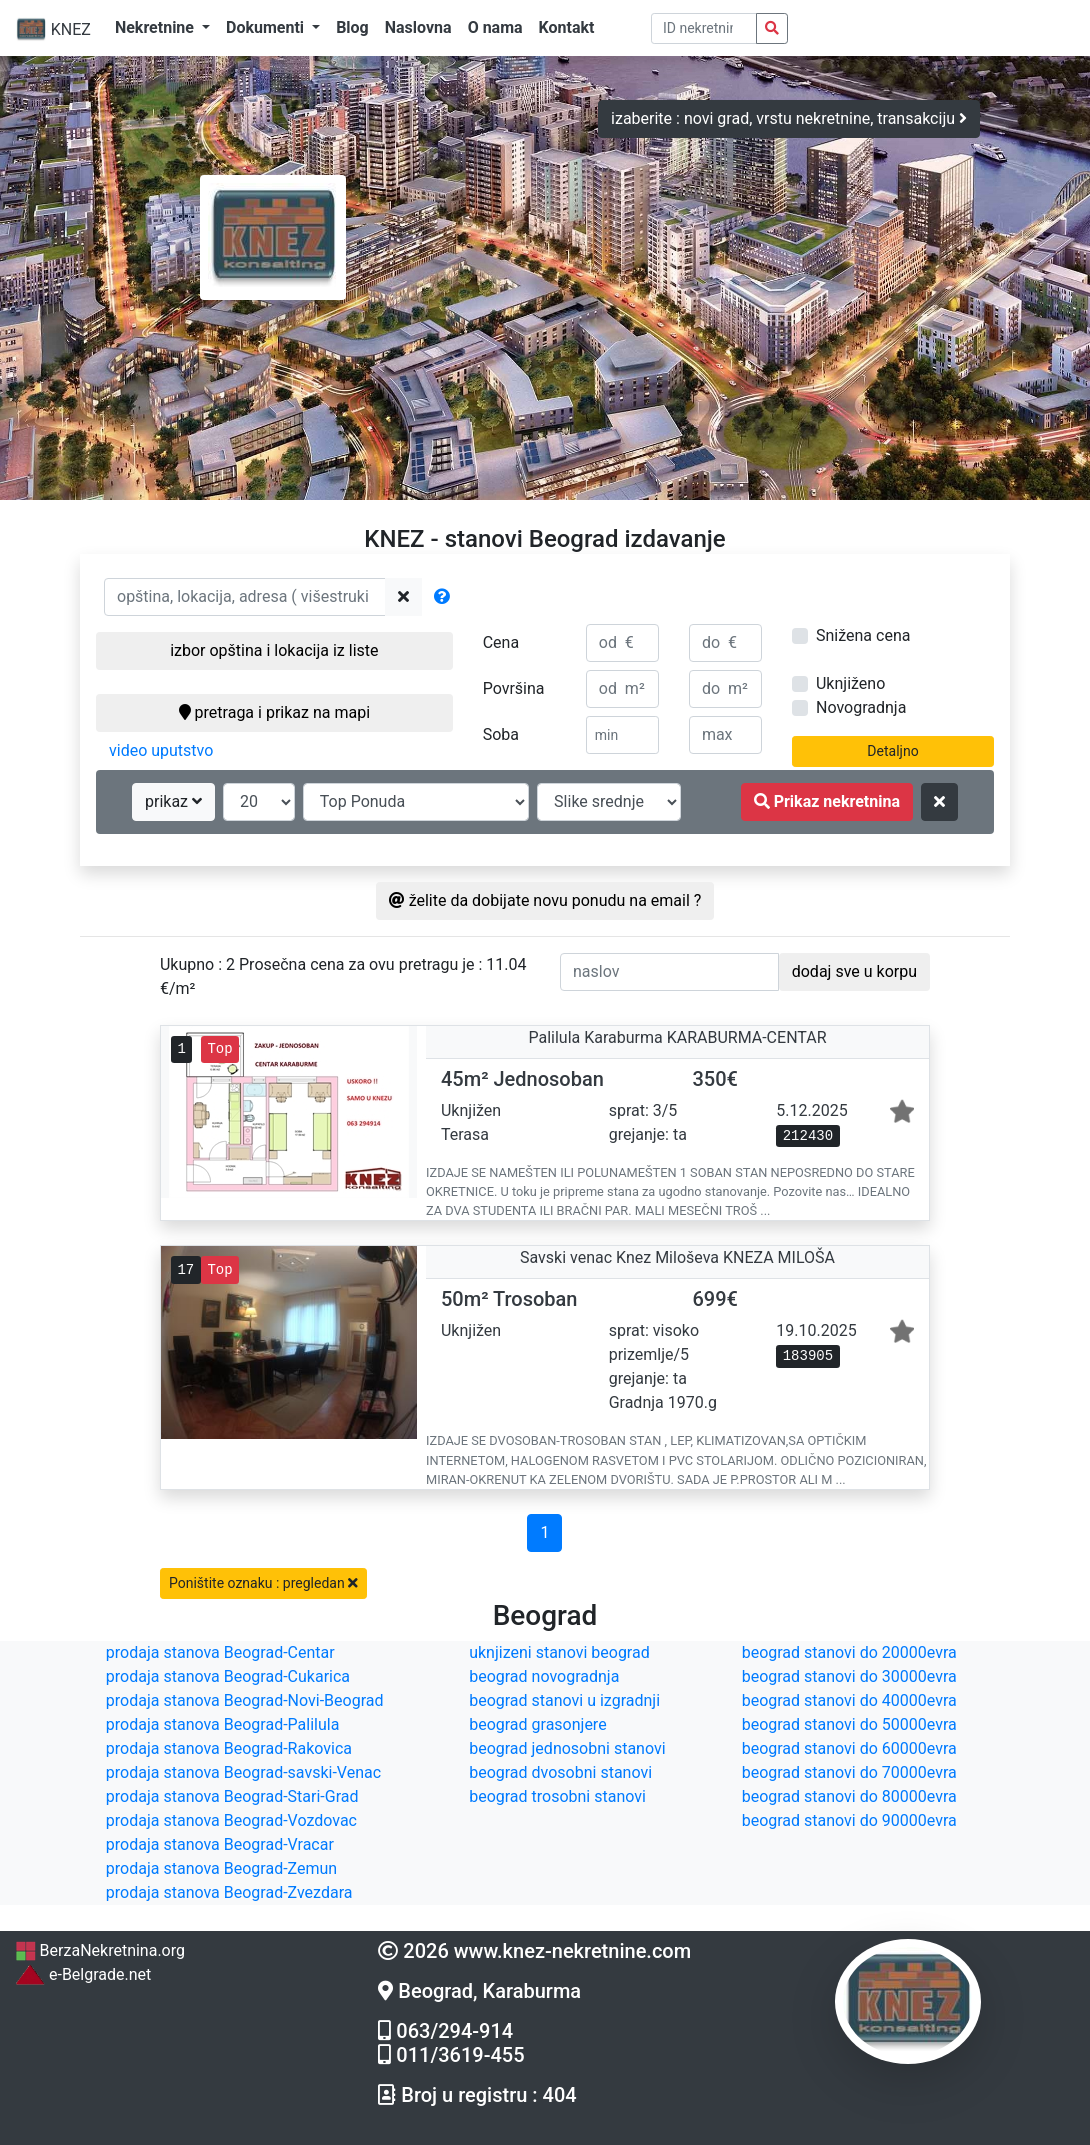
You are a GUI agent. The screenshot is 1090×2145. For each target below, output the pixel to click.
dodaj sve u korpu (854, 971)
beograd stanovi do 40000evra (849, 1700)
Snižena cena (863, 635)
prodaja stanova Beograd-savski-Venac (243, 1772)
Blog (352, 27)
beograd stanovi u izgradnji (564, 1700)
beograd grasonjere (537, 1724)
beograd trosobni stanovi (557, 1796)
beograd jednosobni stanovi (567, 1748)
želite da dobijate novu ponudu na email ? (545, 900)
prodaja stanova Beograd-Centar (220, 1652)
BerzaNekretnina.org (100, 1950)
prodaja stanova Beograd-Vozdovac (231, 1820)
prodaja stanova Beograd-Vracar (220, 1844)
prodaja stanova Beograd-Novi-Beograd (245, 1700)
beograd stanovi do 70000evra (849, 1772)
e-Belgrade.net (83, 1974)
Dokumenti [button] (267, 27)
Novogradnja (861, 707)
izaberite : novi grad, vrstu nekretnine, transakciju (789, 118)
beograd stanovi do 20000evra (849, 1652)
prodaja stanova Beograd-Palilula (223, 1724)
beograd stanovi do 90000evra (849, 1820)
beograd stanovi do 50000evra (849, 1724)
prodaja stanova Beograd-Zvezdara (229, 1892)
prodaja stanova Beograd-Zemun (221, 1868)
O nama (495, 27)
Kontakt (567, 27)
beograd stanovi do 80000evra (849, 1796)
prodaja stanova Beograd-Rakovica (229, 1748)
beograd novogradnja (544, 1676)
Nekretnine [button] (156, 27)
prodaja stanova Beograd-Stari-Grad (232, 1796)
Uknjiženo (850, 683)
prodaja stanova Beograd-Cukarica (228, 1676)
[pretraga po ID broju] (704, 28)
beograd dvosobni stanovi (560, 1772)
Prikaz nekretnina (827, 801)
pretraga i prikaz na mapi (274, 712)
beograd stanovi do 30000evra (849, 1676)
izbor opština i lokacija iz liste (274, 650)
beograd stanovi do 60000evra (849, 1748)
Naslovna (418, 27)
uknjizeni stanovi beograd (559, 1652)
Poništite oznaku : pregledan (263, 1583)
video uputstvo (161, 750)
